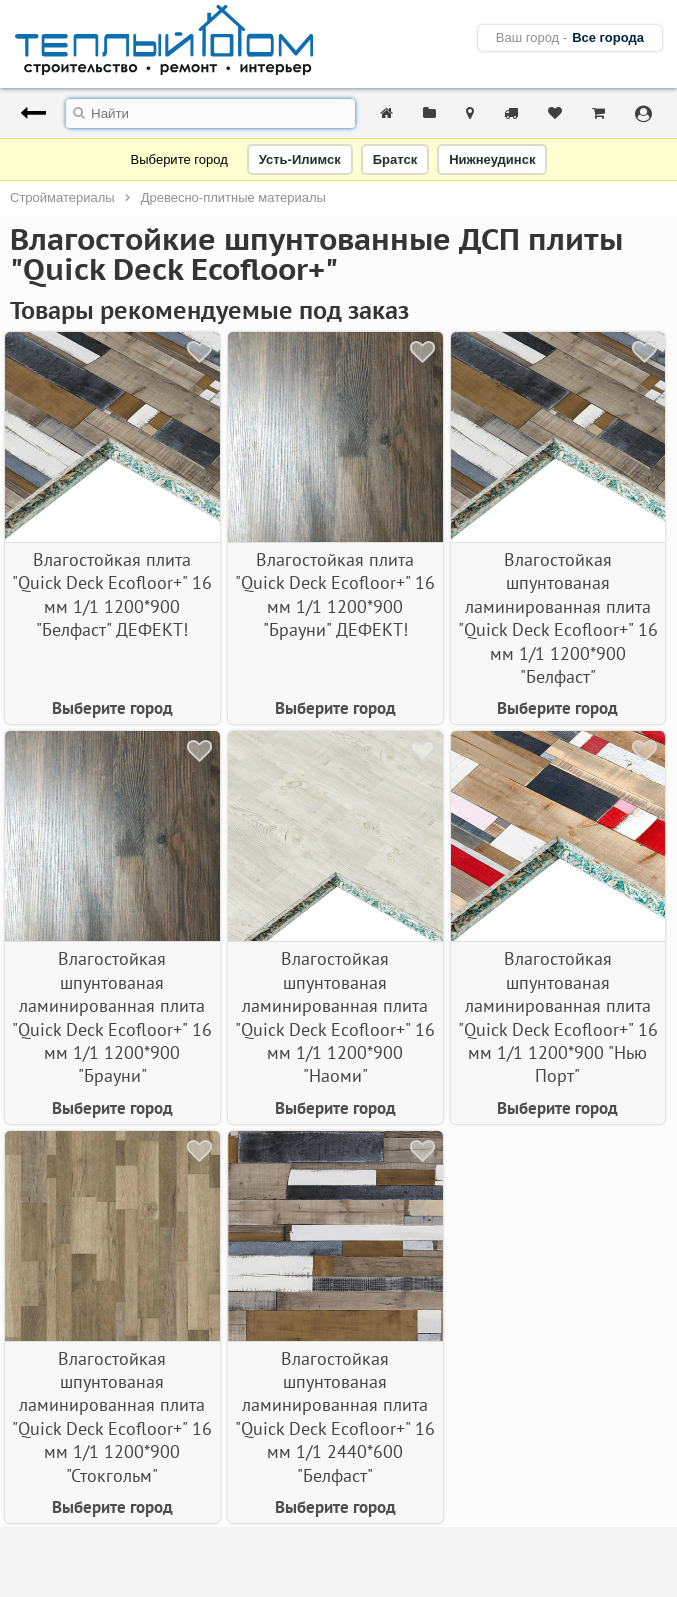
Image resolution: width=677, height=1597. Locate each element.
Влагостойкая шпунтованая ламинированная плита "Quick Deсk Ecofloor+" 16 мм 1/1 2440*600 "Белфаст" (335, 1417)
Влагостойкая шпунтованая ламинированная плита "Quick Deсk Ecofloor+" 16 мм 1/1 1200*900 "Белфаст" (558, 618)
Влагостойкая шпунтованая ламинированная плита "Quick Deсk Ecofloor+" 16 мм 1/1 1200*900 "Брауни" (112, 1017)
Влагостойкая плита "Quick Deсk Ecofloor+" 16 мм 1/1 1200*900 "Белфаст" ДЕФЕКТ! (112, 594)
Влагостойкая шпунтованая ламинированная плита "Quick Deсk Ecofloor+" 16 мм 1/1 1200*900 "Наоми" (335, 1017)
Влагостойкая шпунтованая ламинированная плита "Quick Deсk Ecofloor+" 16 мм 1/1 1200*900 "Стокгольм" (112, 1417)
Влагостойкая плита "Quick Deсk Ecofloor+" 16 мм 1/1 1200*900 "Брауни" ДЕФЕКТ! (335, 594)
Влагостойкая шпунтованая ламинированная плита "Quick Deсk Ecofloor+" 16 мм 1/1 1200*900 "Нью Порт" (558, 1017)
